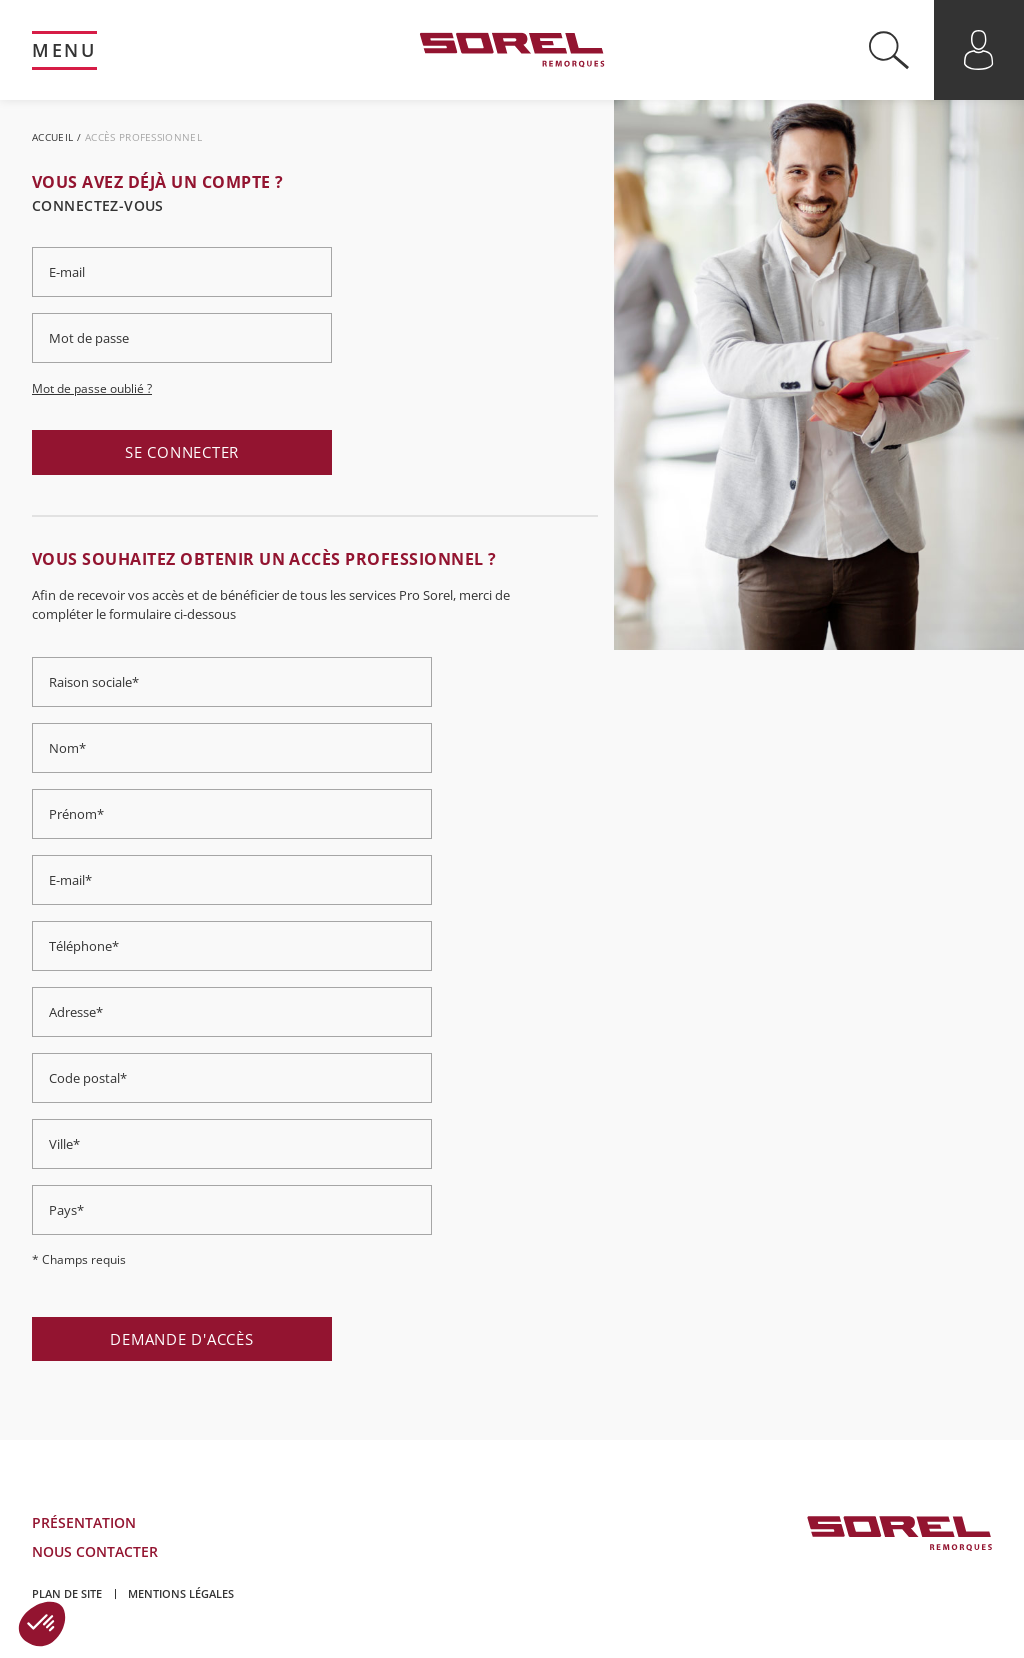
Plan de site (67, 1593)
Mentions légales (181, 1593)
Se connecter (182, 452)
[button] (42, 1624)
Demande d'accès (181, 1339)
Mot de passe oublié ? (92, 388)
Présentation (84, 1522)
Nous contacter (95, 1551)
